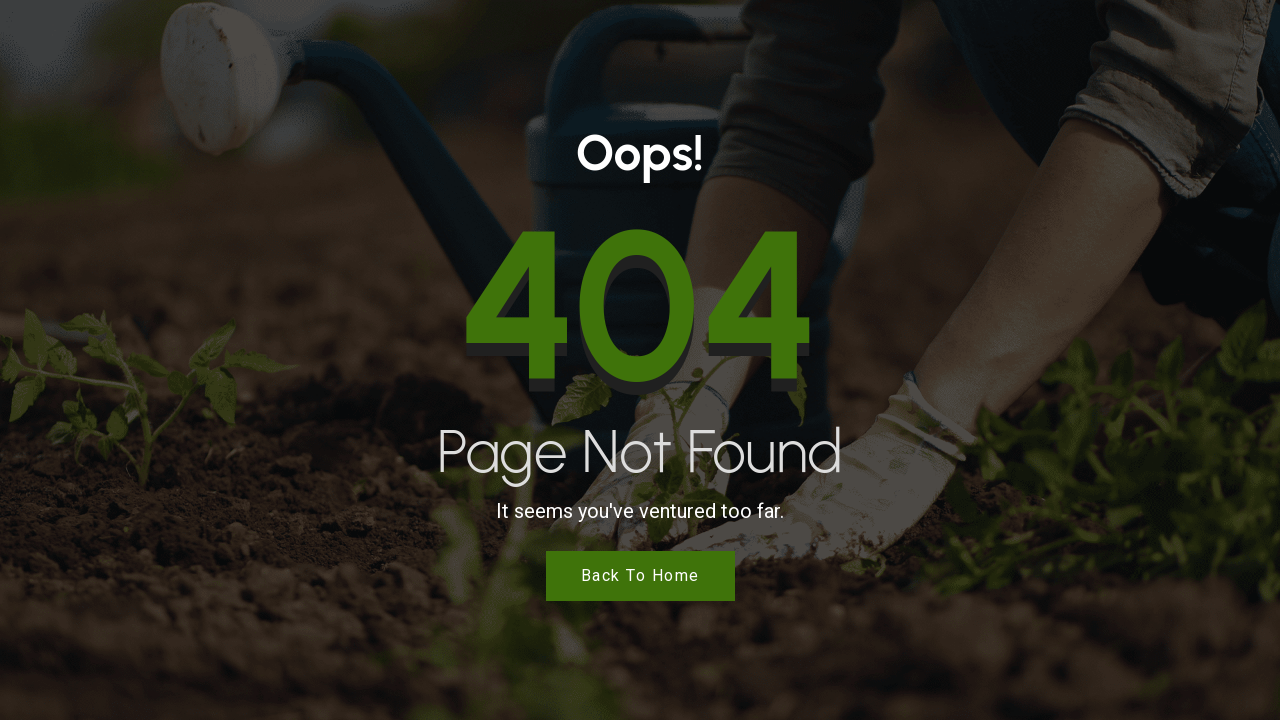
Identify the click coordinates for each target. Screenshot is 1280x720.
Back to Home (640, 575)
